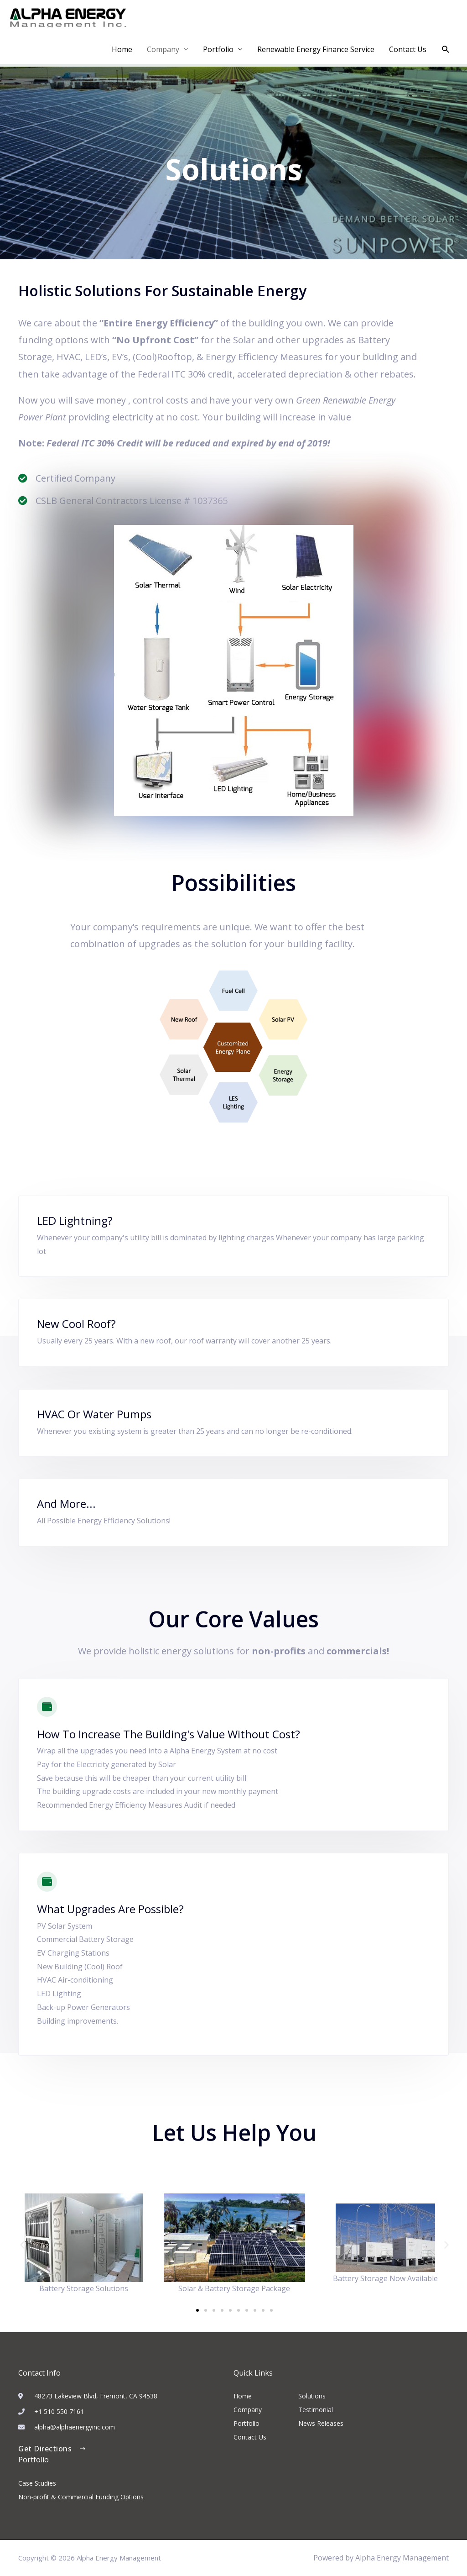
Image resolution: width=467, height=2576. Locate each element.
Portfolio (218, 49)
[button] (446, 49)
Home (122, 49)
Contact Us (407, 49)
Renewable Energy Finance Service (315, 49)
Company (163, 49)
